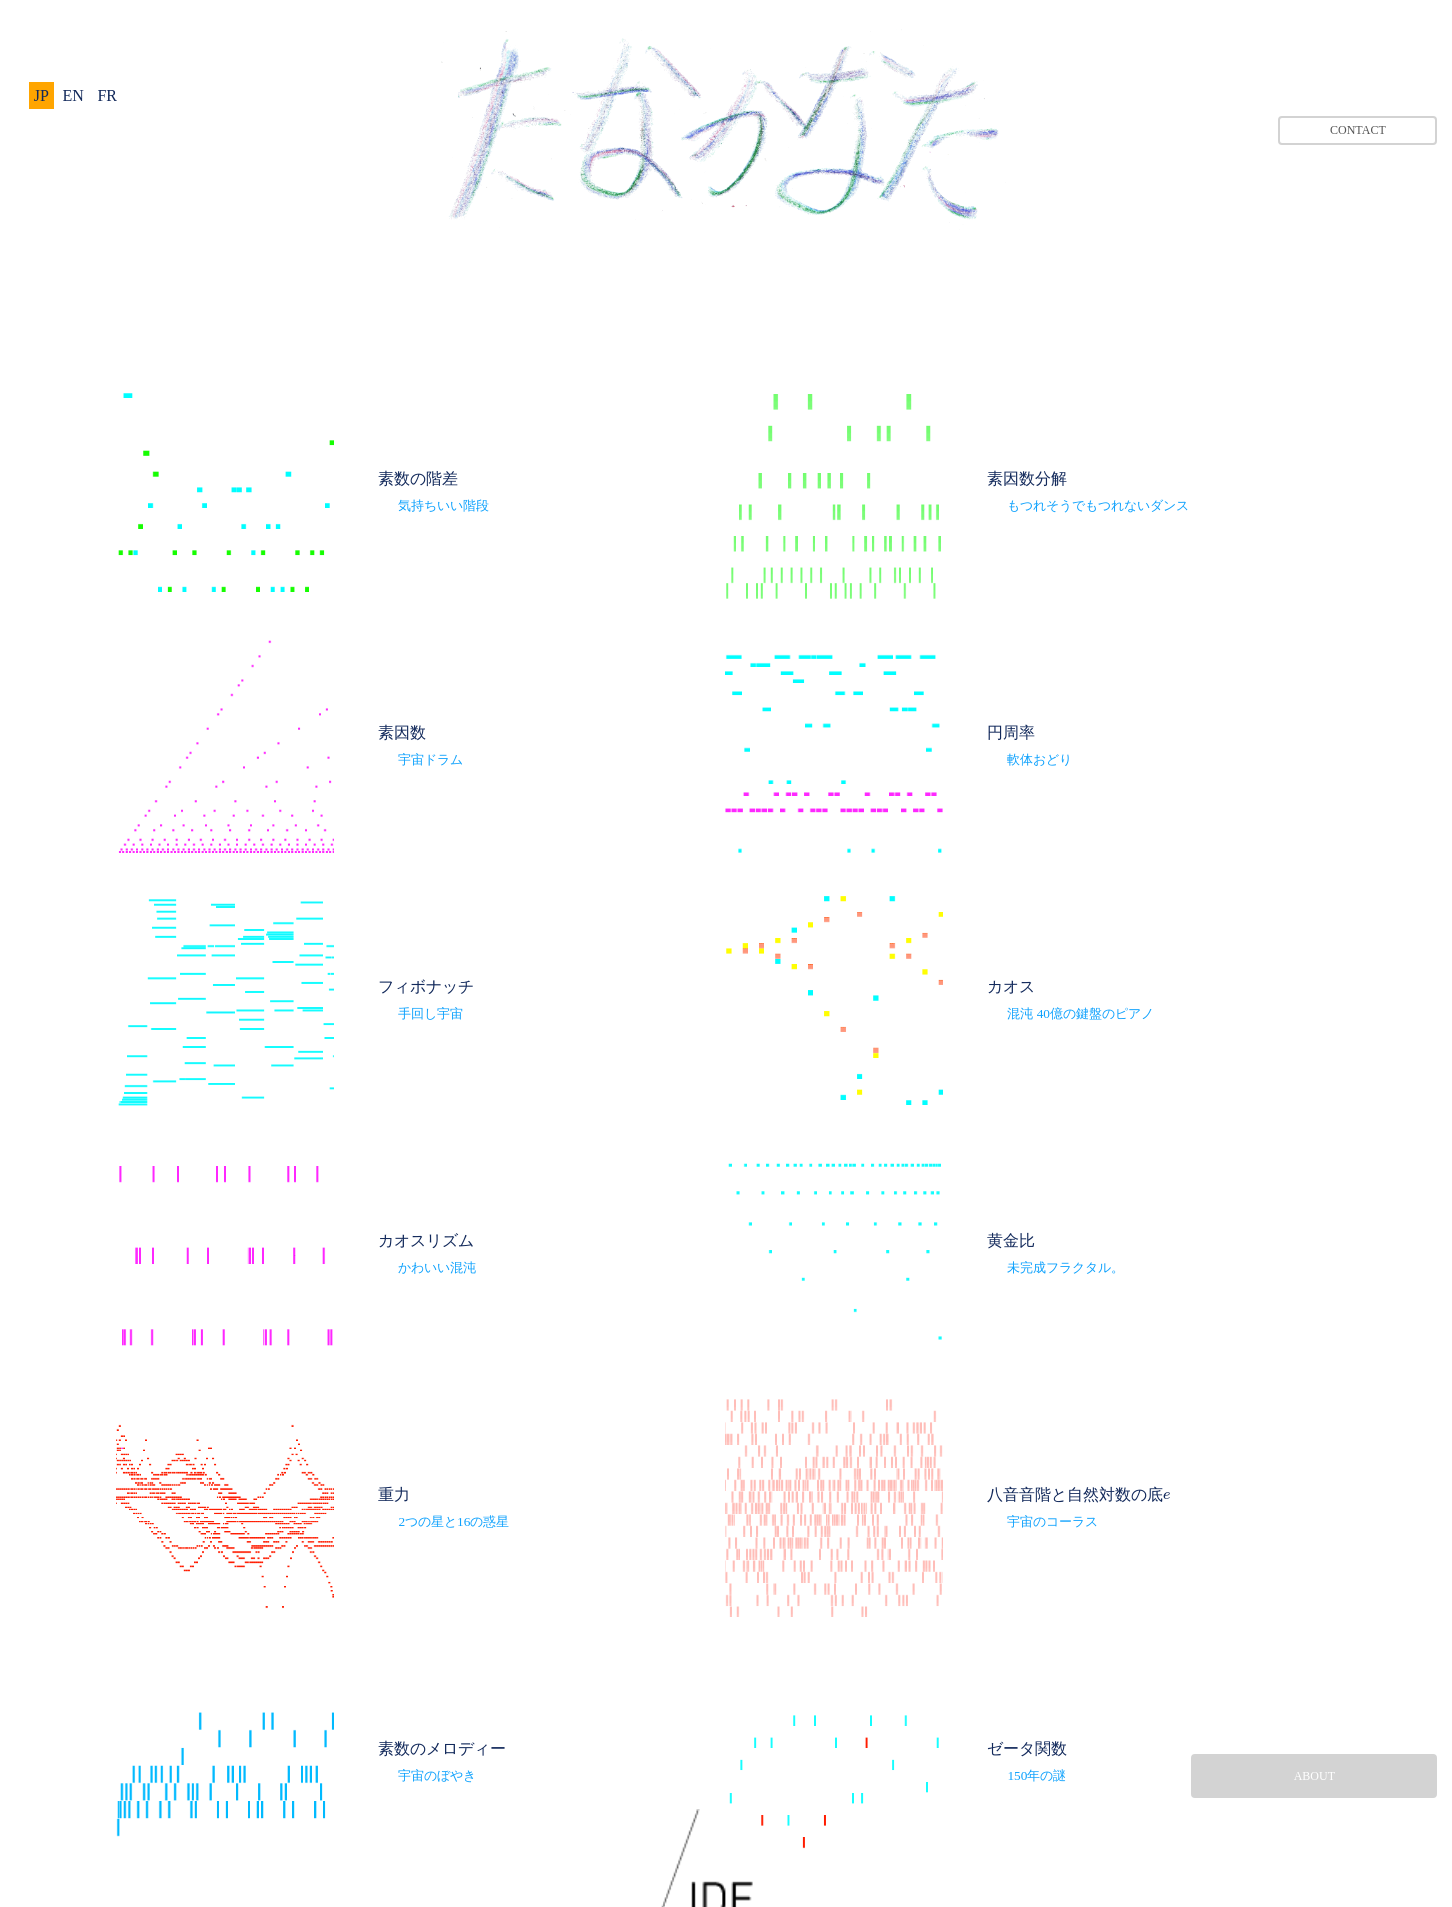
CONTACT (1358, 130)
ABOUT (1314, 1776)
